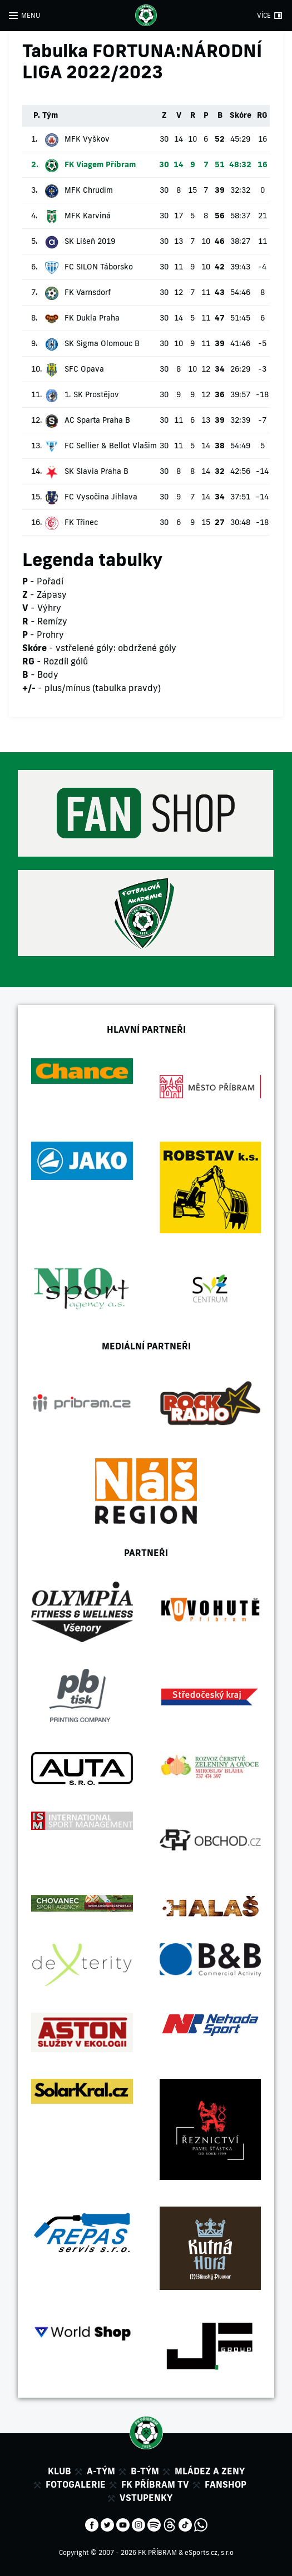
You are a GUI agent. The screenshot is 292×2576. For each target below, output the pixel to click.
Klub (59, 2471)
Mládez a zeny (210, 2471)
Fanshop (225, 2484)
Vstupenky (146, 2497)
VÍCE (264, 15)
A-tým (101, 2471)
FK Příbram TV (155, 2484)
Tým (50, 115)
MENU (30, 15)
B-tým (145, 2471)
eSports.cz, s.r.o (209, 2552)
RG (262, 115)
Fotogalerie (76, 2484)
